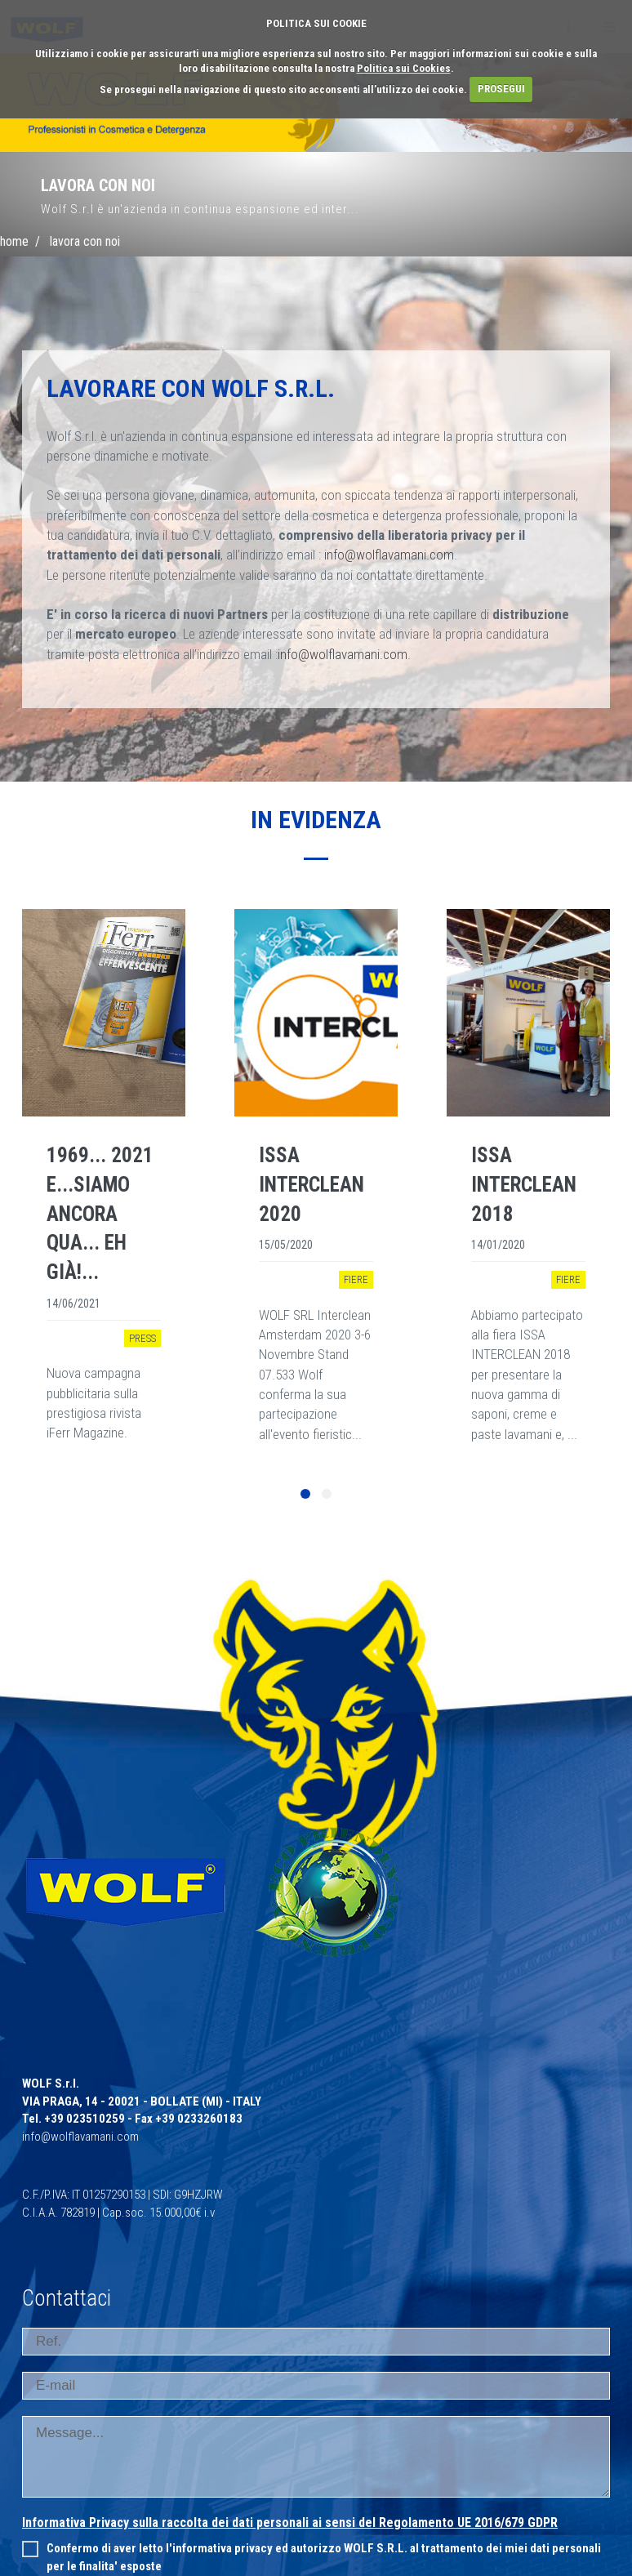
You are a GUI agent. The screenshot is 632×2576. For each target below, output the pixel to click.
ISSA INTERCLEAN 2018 (523, 1184)
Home (14, 241)
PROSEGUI (501, 88)
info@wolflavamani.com (389, 554)
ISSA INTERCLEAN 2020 (311, 1184)
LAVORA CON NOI (85, 241)
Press (142, 1338)
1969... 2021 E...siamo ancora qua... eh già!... (100, 1213)
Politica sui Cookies (404, 68)
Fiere (356, 1279)
